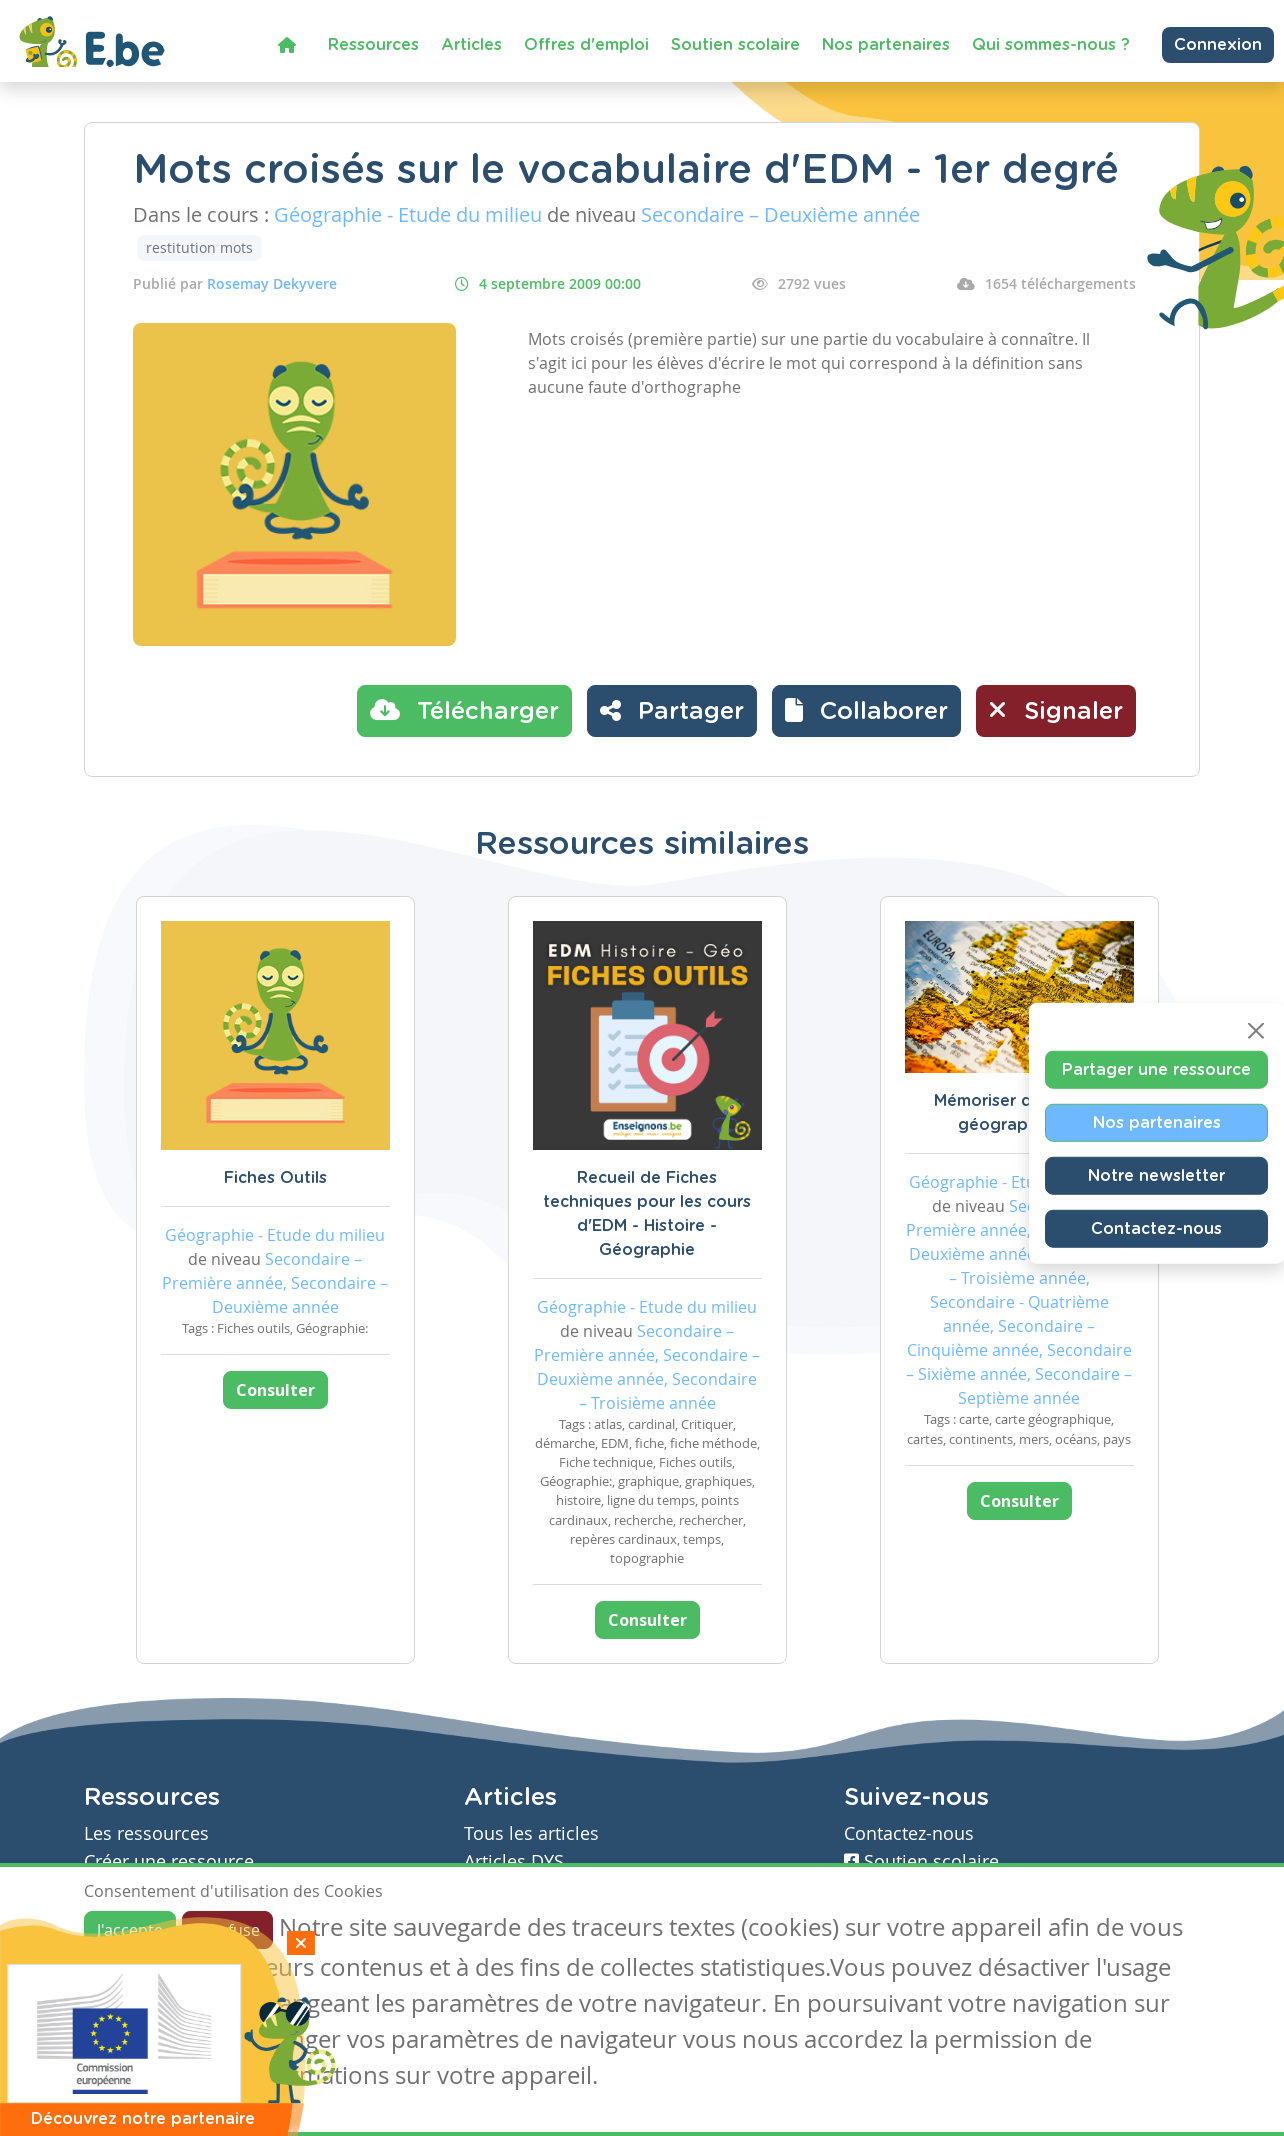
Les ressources (146, 1833)
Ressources (373, 45)
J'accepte (130, 1930)
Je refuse (227, 1930)
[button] (866, 711)
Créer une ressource (169, 1861)
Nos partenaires (886, 45)
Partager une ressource (1156, 1070)
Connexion (1218, 45)
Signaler (1056, 710)
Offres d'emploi (586, 45)
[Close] (1256, 1031)
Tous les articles (531, 1833)
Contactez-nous (1156, 1229)
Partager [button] (672, 710)
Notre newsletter (1156, 1176)
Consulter (275, 1390)
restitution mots (199, 247)
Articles (471, 45)
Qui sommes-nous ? (1051, 45)
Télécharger (464, 710)
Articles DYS (514, 1861)
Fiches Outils (275, 1178)
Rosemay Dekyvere (272, 283)
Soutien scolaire (735, 45)
